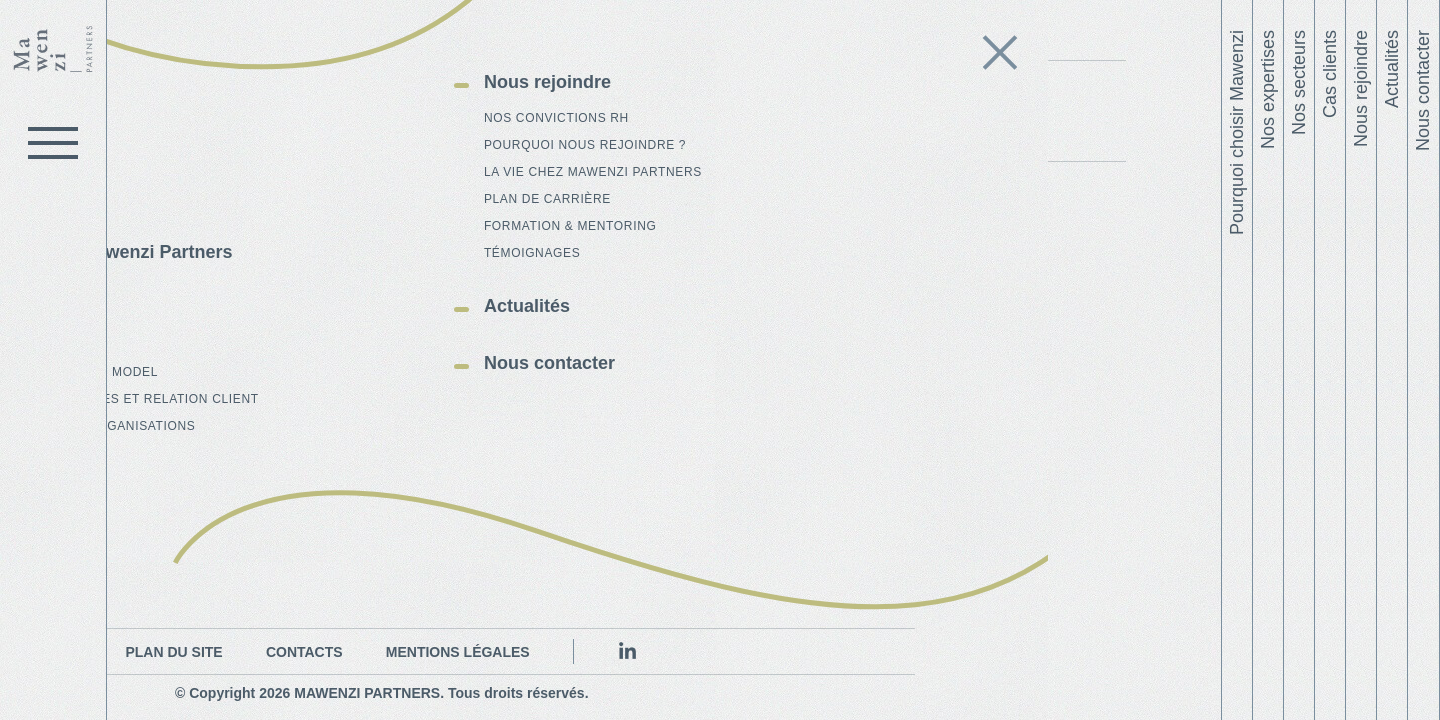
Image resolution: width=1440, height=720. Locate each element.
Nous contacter (1423, 90)
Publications (624, 58)
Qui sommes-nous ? (309, 58)
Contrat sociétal (814, 58)
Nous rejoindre (1361, 88)
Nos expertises (1268, 89)
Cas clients (1330, 74)
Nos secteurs (1299, 82)
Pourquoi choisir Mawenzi (1237, 132)
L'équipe (481, 58)
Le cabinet (120, 74)
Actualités (1392, 69)
